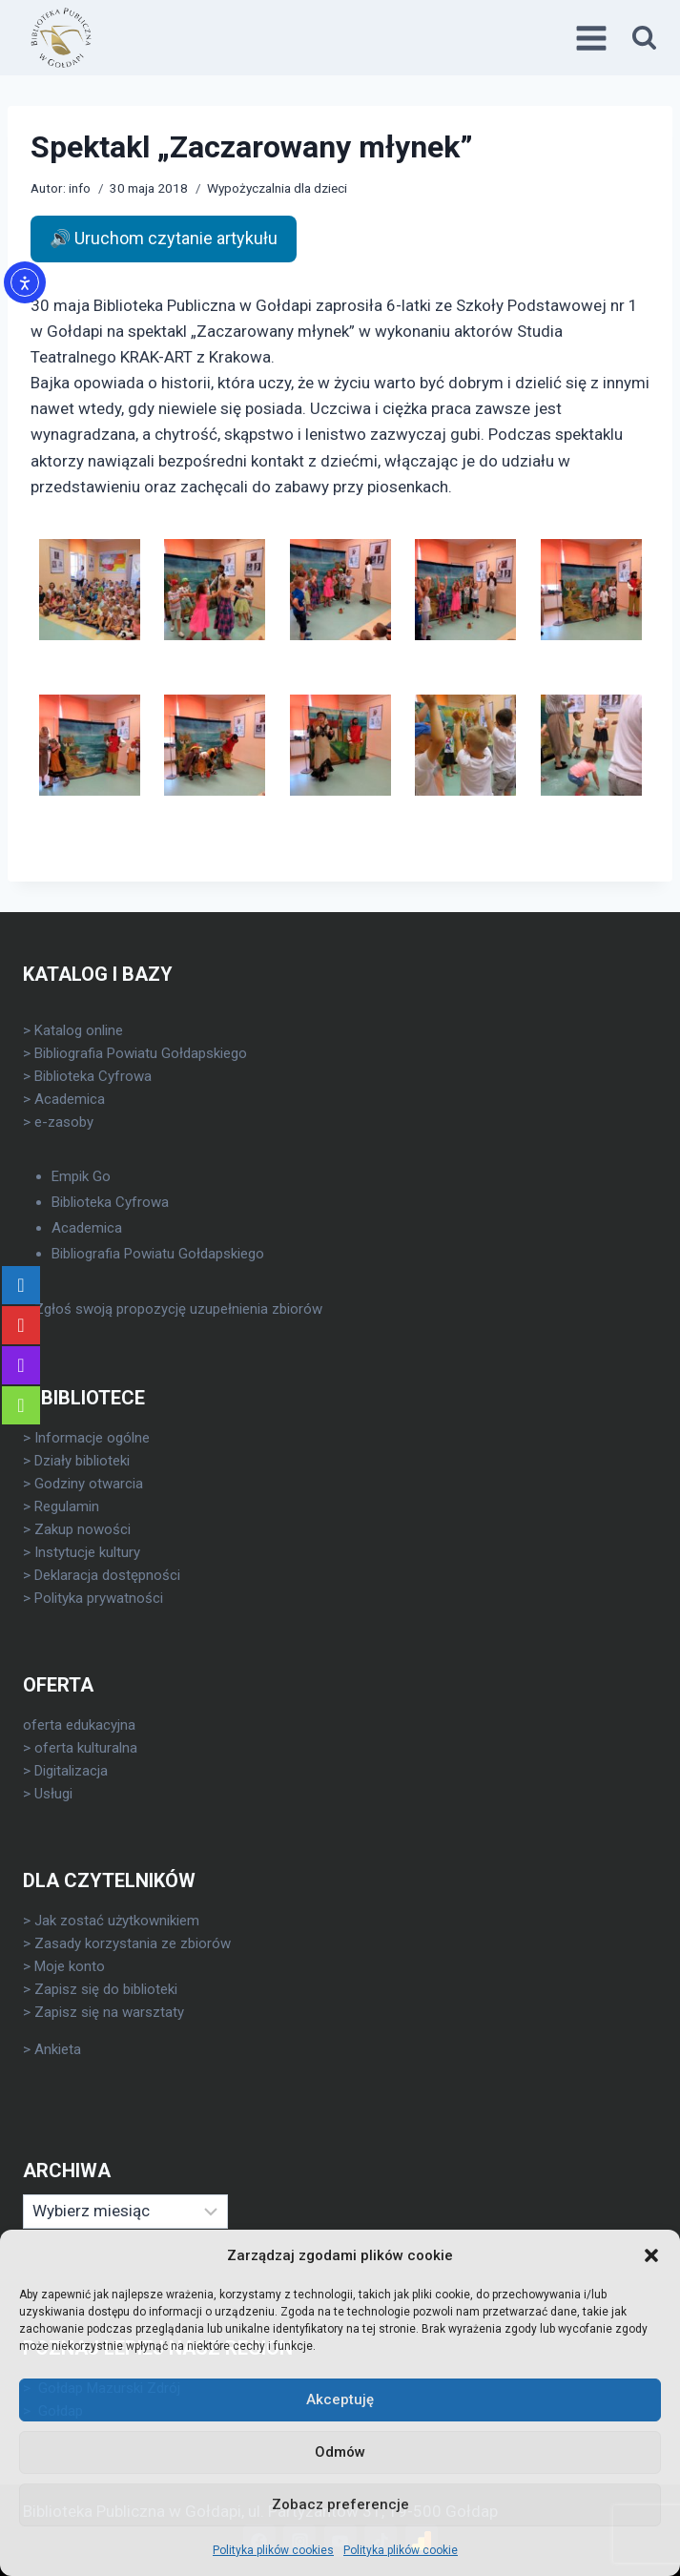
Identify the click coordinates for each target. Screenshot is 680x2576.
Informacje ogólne (92, 1437)
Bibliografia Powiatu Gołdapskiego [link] (140, 1053)
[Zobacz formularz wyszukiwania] (644, 38)
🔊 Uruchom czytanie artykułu (164, 238)
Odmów (340, 2452)
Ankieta (57, 2049)
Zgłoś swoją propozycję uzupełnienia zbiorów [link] (178, 1309)
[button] (651, 2255)
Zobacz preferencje (340, 2504)
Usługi (53, 1793)
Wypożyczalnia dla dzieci (277, 188)
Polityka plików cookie (400, 2550)
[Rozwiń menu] (594, 37)
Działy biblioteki (82, 1460)
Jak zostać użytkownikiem (116, 1920)
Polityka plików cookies (273, 2550)
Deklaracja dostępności (107, 1575)
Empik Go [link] (81, 1176)
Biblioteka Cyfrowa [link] (93, 1076)
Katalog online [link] (78, 1030)
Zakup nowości (82, 1529)
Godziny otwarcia (88, 1483)
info (80, 188)
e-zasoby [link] (63, 1122)
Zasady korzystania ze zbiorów (132, 1943)
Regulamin (66, 1506)
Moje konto (69, 1966)
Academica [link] (69, 1099)
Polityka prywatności (98, 1598)
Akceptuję (340, 2399)
